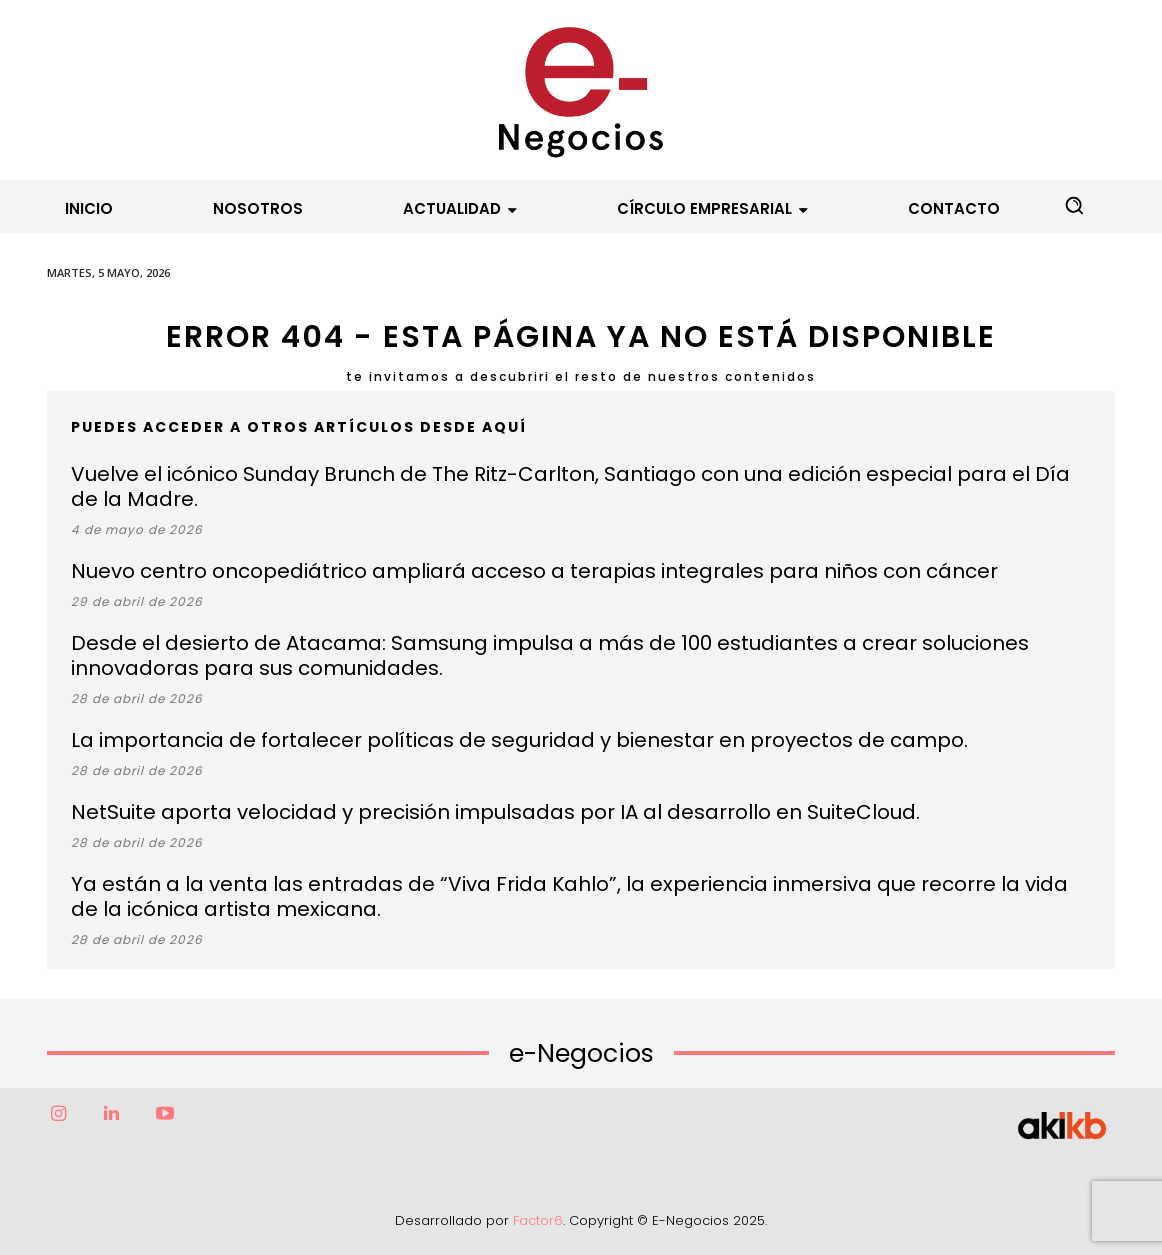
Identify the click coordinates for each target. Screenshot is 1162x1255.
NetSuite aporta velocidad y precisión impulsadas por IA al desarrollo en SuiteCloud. (495, 812)
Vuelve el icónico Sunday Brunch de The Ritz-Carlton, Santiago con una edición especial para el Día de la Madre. (570, 486)
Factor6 (538, 1220)
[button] (1074, 205)
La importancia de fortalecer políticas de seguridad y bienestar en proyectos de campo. (519, 740)
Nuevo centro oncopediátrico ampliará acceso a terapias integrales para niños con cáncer (534, 571)
